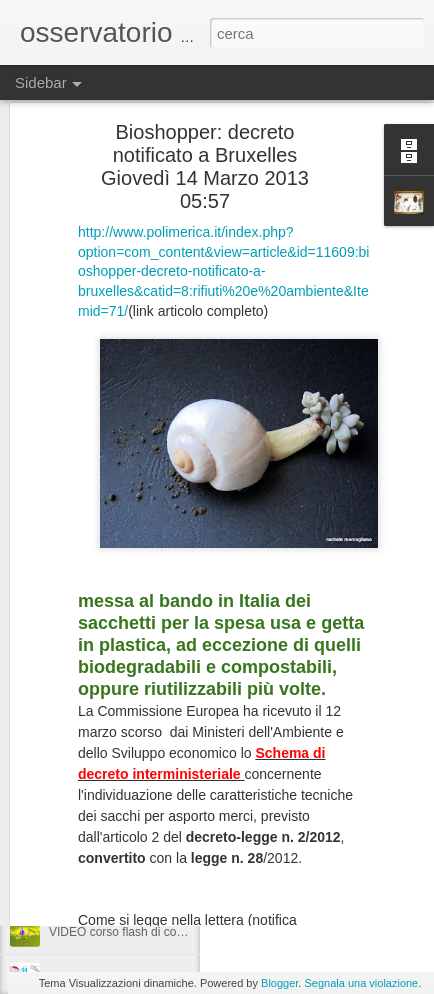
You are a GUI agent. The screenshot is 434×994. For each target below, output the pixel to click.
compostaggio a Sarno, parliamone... (147, 797)
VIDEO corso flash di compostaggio (343, 800)
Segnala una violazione (361, 983)
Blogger (279, 983)
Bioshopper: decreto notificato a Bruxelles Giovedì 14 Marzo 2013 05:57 (205, 105)
